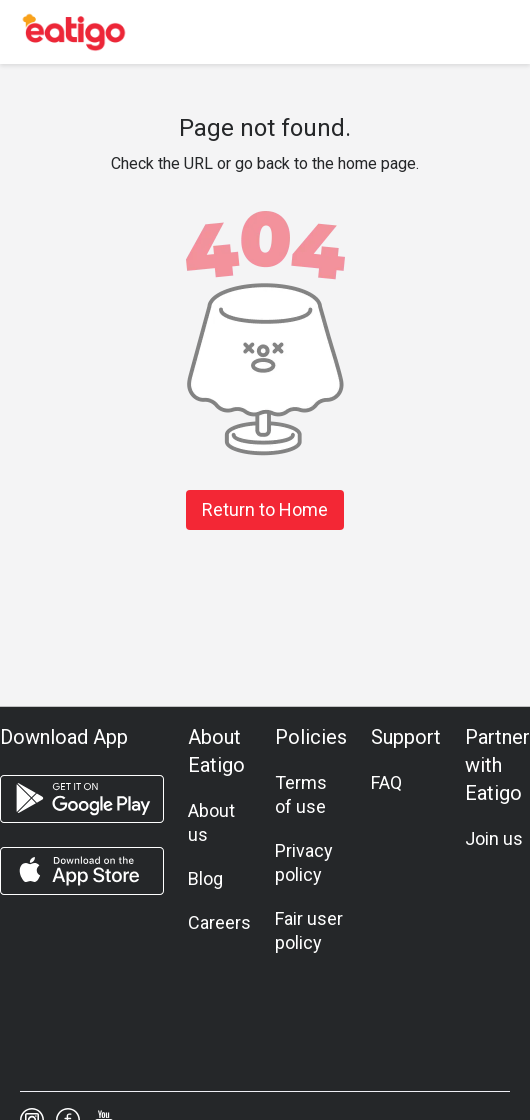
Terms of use (301, 794)
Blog (205, 878)
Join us (494, 838)
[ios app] (82, 871)
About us (211, 822)
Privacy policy (304, 862)
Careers (219, 922)
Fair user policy (309, 930)
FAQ (386, 782)
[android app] (82, 799)
